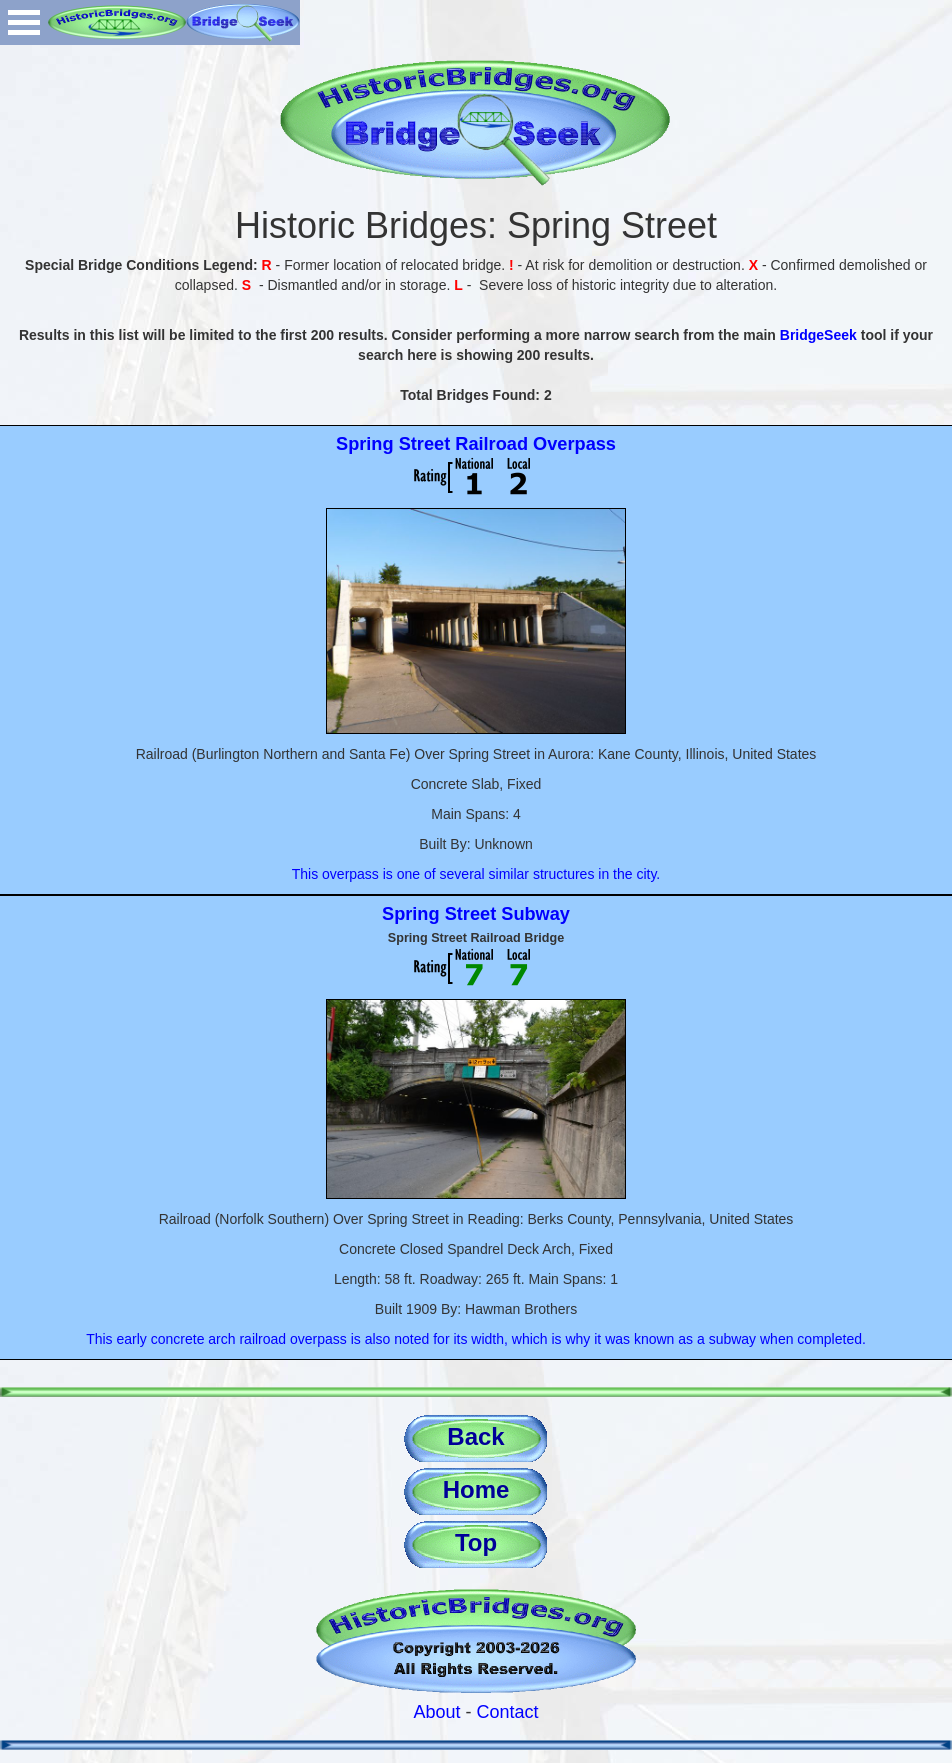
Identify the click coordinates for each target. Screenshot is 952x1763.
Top (476, 1542)
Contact (508, 1712)
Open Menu (24, 22)
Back (475, 1436)
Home (476, 1489)
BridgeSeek (818, 335)
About (436, 1712)
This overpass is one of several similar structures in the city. (476, 874)
